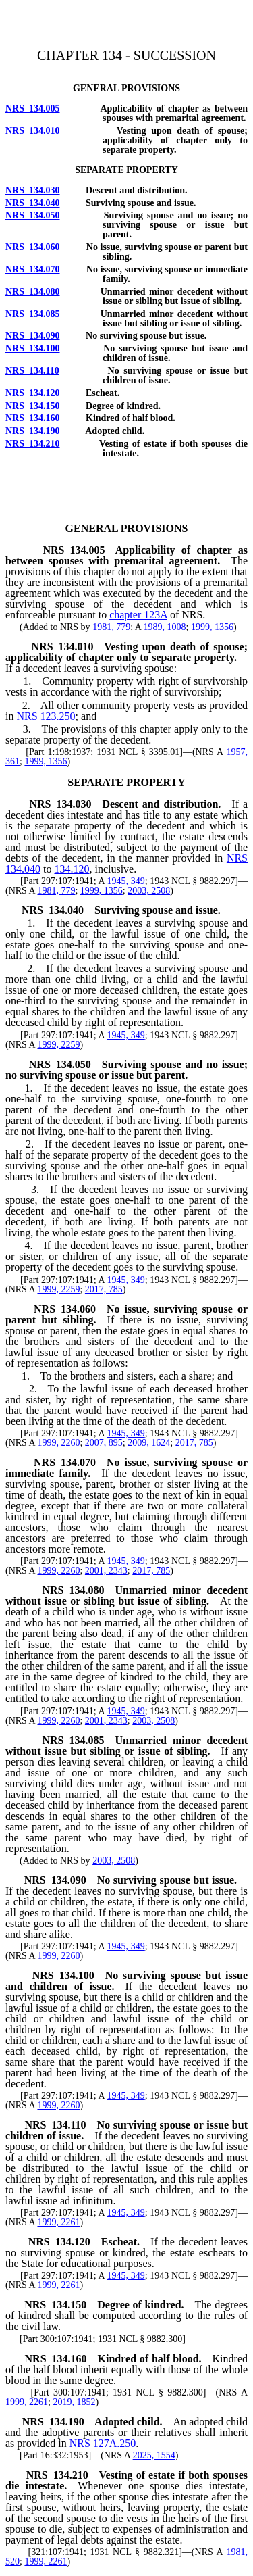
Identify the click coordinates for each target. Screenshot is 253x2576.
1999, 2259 (58, 1045)
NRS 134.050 (32, 215)
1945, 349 (126, 881)
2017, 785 (104, 1289)
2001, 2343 (106, 1570)
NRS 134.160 (32, 418)
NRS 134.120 (32, 393)
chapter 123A (138, 615)
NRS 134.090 (32, 336)
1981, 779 (111, 627)
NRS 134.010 (32, 131)
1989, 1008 (165, 627)
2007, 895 (104, 1443)
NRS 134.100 (32, 348)
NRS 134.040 (32, 203)
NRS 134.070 (32, 269)
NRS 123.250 (45, 716)
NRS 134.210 (32, 444)
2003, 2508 (149, 890)
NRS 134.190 (32, 431)
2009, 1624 (149, 1443)
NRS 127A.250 (102, 2443)
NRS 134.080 (32, 292)
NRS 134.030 (32, 190)
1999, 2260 (58, 1443)
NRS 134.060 (32, 247)
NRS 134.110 (32, 371)
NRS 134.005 (32, 108)
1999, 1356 (212, 627)
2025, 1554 (154, 2455)
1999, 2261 (58, 2222)
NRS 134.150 (32, 406)
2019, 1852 (74, 2402)
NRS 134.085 (32, 314)
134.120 (71, 869)
